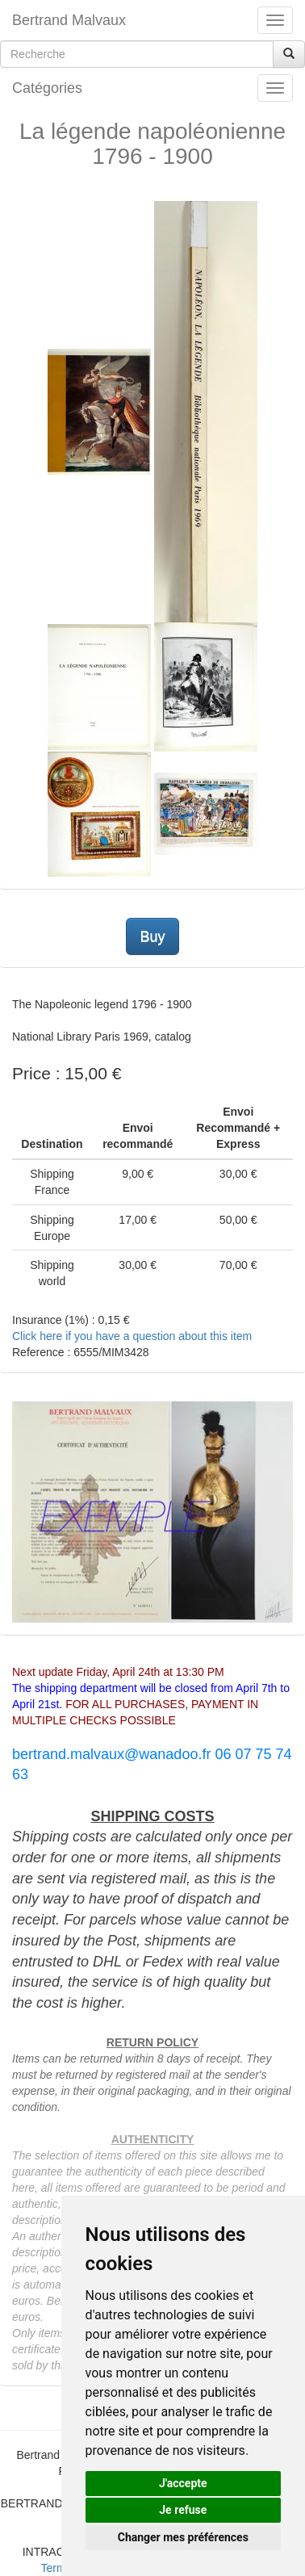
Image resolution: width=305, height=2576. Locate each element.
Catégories (47, 88)
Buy (152, 936)
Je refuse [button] (183, 2509)
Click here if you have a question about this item (132, 1336)
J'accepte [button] (183, 2483)
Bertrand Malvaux (69, 20)
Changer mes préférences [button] (183, 2537)
